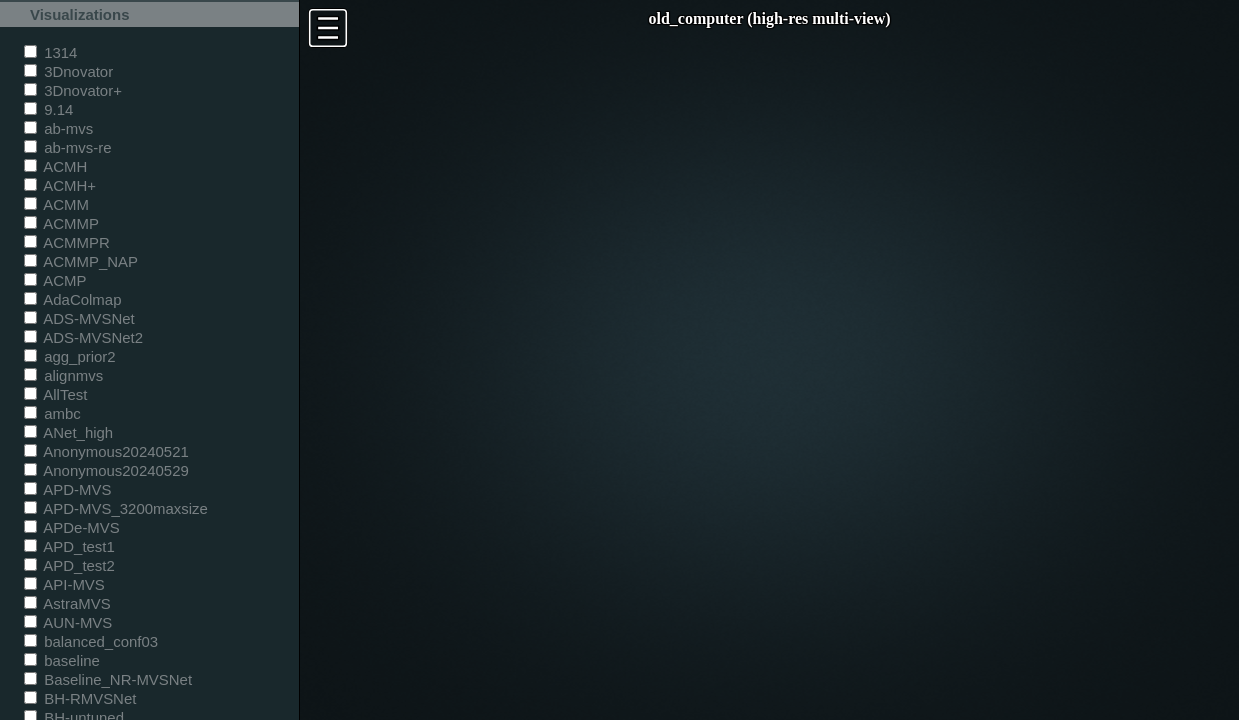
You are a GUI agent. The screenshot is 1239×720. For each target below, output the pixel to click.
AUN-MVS (68, 622)
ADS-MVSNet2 (83, 337)
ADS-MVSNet (79, 318)
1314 (50, 52)
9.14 (48, 109)
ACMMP (61, 223)
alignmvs (63, 375)
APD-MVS (67, 489)
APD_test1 (69, 546)
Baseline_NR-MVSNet (108, 679)
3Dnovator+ (73, 90)
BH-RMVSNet (80, 698)
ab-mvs (58, 128)
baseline (62, 660)
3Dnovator (68, 71)
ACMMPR (67, 242)
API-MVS (64, 584)
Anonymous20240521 (106, 451)
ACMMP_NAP (81, 261)
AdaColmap (72, 299)
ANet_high (68, 432)
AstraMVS (67, 603)
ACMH (55, 166)
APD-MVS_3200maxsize (116, 508)
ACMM (56, 204)
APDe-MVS (72, 527)
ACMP (55, 280)
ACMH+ (60, 185)
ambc (52, 413)
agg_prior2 (70, 356)
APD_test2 (69, 565)
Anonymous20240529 (106, 470)
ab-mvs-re (67, 147)
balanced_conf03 (91, 641)
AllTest (55, 394)
